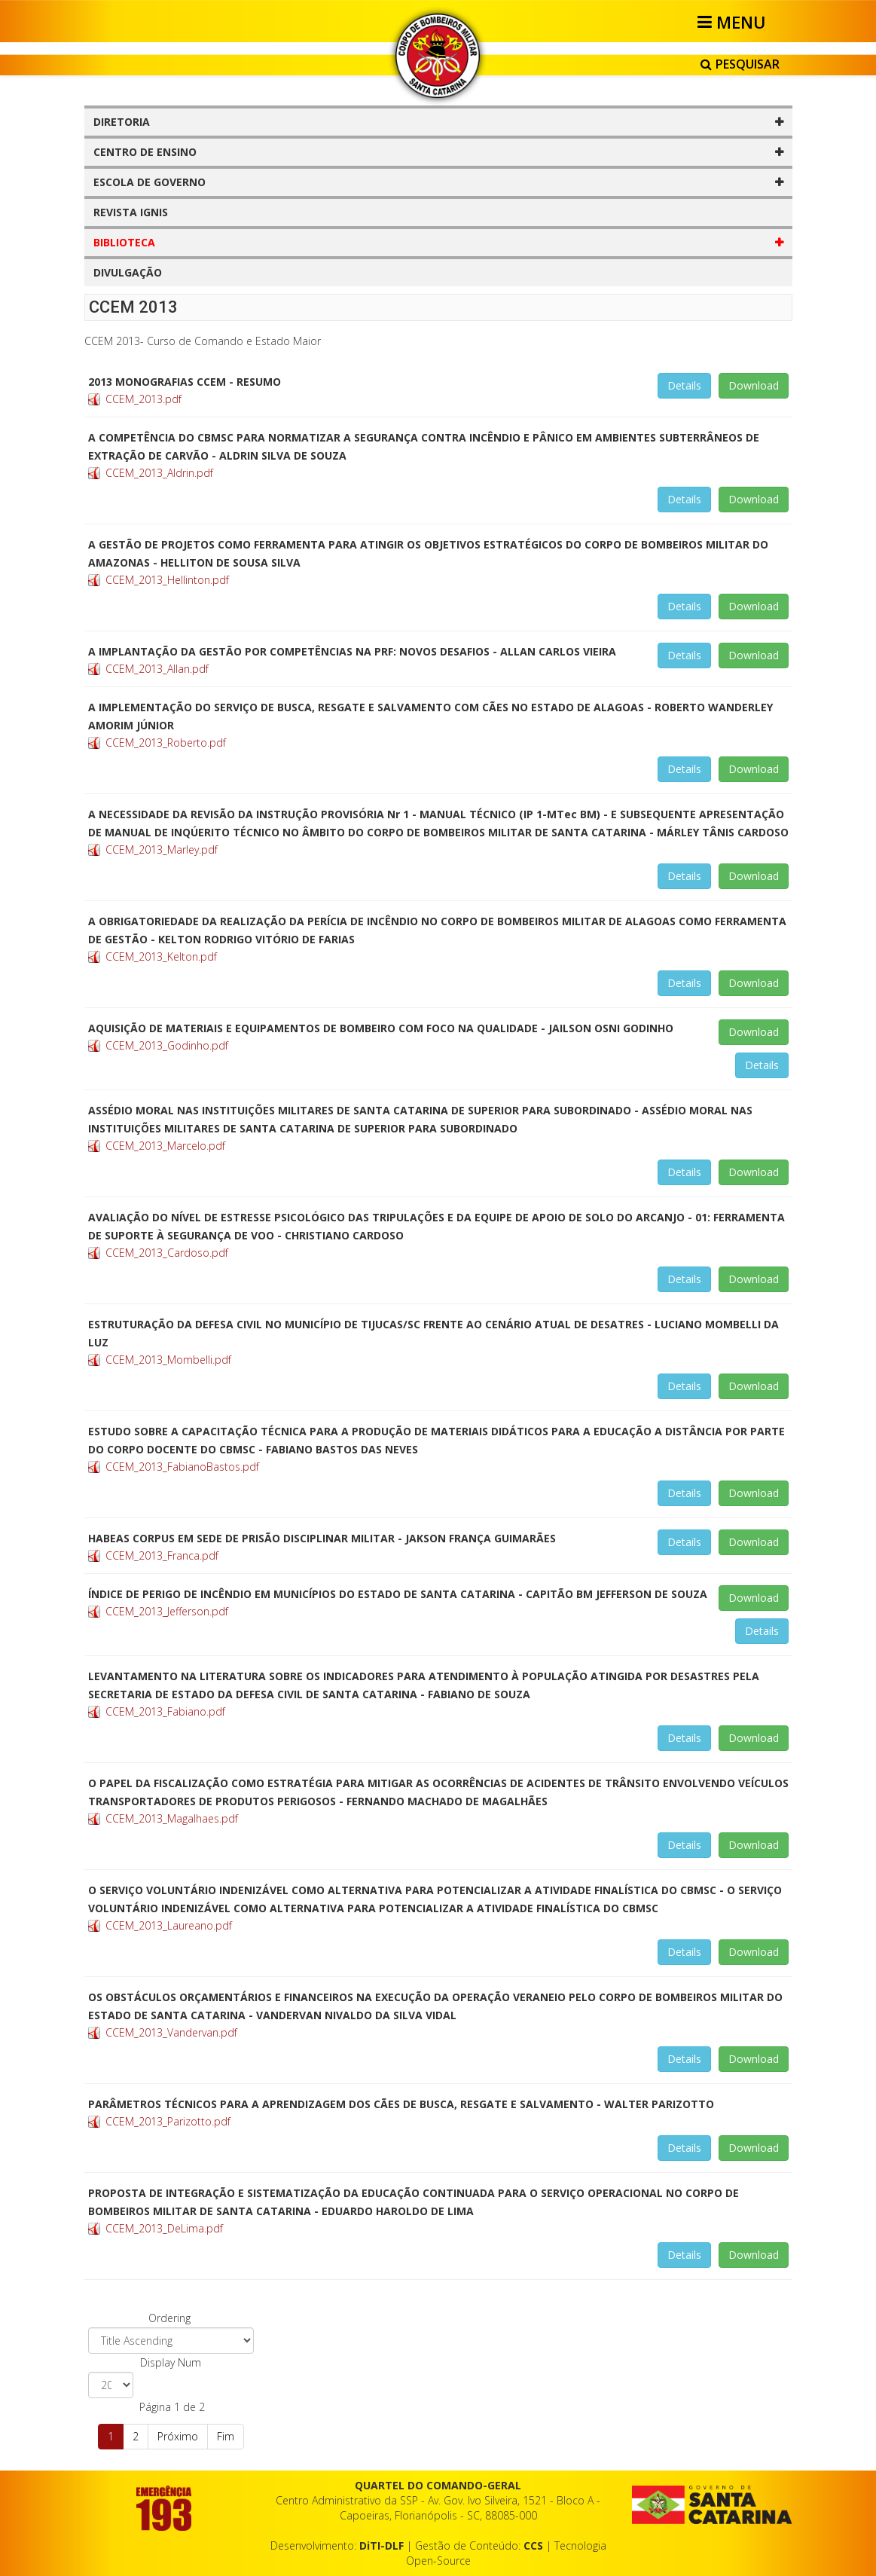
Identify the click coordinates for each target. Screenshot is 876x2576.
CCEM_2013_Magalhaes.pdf (171, 1818)
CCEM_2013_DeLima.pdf (164, 2228)
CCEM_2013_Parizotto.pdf (167, 2121)
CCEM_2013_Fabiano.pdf (165, 1711)
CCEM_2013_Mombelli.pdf (168, 1359)
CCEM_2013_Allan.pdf (157, 669)
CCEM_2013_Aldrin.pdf (159, 473)
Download (753, 385)
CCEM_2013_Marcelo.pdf (165, 1145)
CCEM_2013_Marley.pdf (161, 849)
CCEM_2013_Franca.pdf (161, 1555)
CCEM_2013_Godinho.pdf (166, 1045)
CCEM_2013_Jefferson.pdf (166, 1611)
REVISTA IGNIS (130, 212)
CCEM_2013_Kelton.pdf (161, 956)
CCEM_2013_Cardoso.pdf (166, 1252)
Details (684, 385)
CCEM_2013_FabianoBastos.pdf (182, 1466)
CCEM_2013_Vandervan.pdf (171, 2032)
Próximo (177, 2436)
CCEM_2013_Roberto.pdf (165, 742)
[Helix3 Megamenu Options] (734, 22)
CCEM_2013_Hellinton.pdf (167, 580)
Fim (225, 2436)
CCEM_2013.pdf (143, 399)
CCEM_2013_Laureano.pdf (168, 1925)
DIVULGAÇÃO (127, 272)
